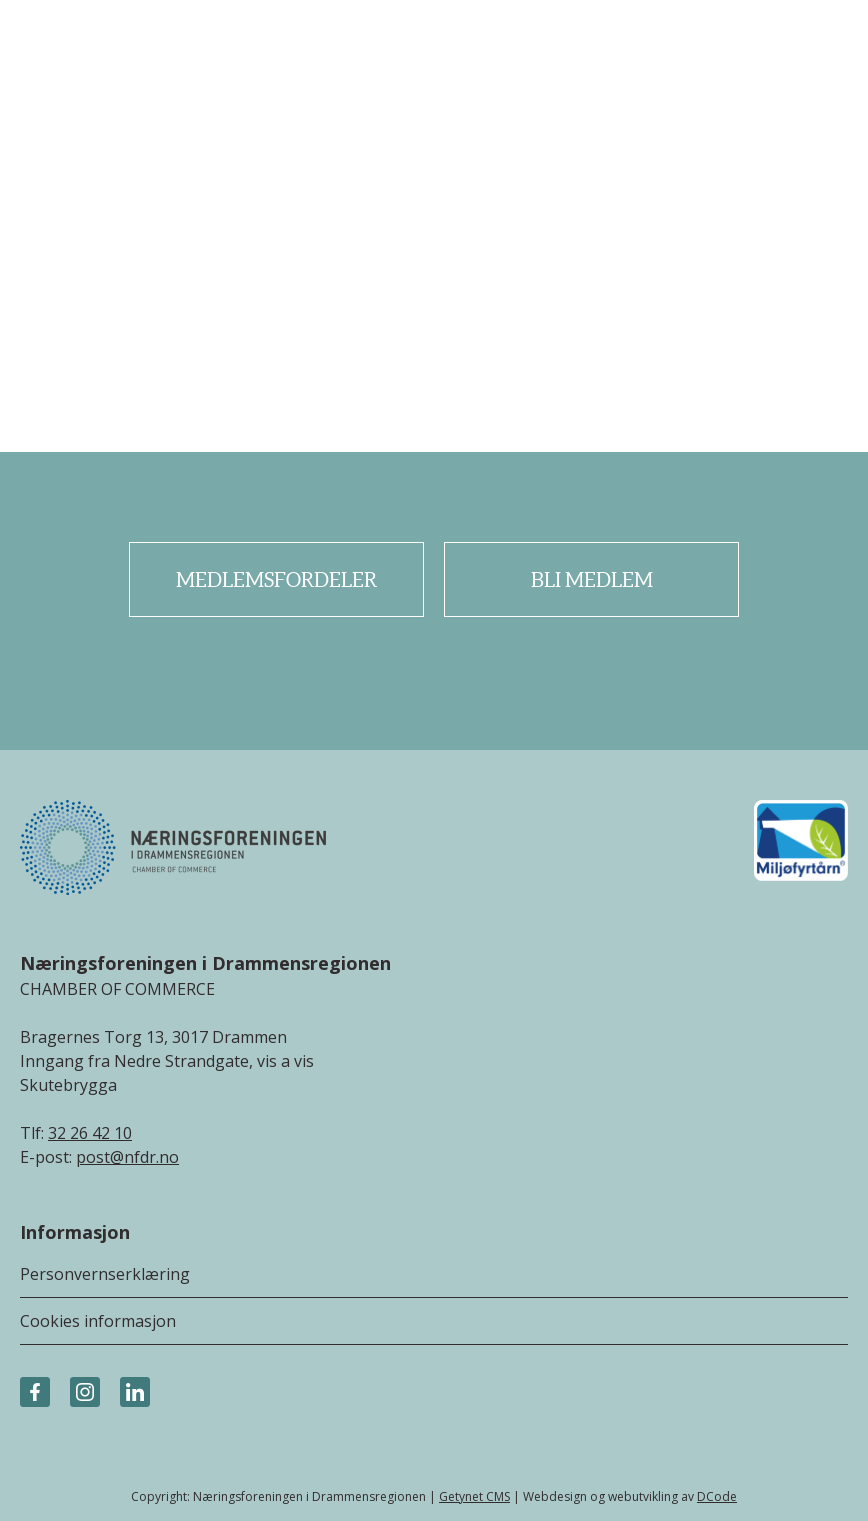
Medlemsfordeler (276, 580)
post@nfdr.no (127, 1157)
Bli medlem (592, 580)
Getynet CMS (474, 1496)
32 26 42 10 (90, 1133)
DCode (717, 1496)
